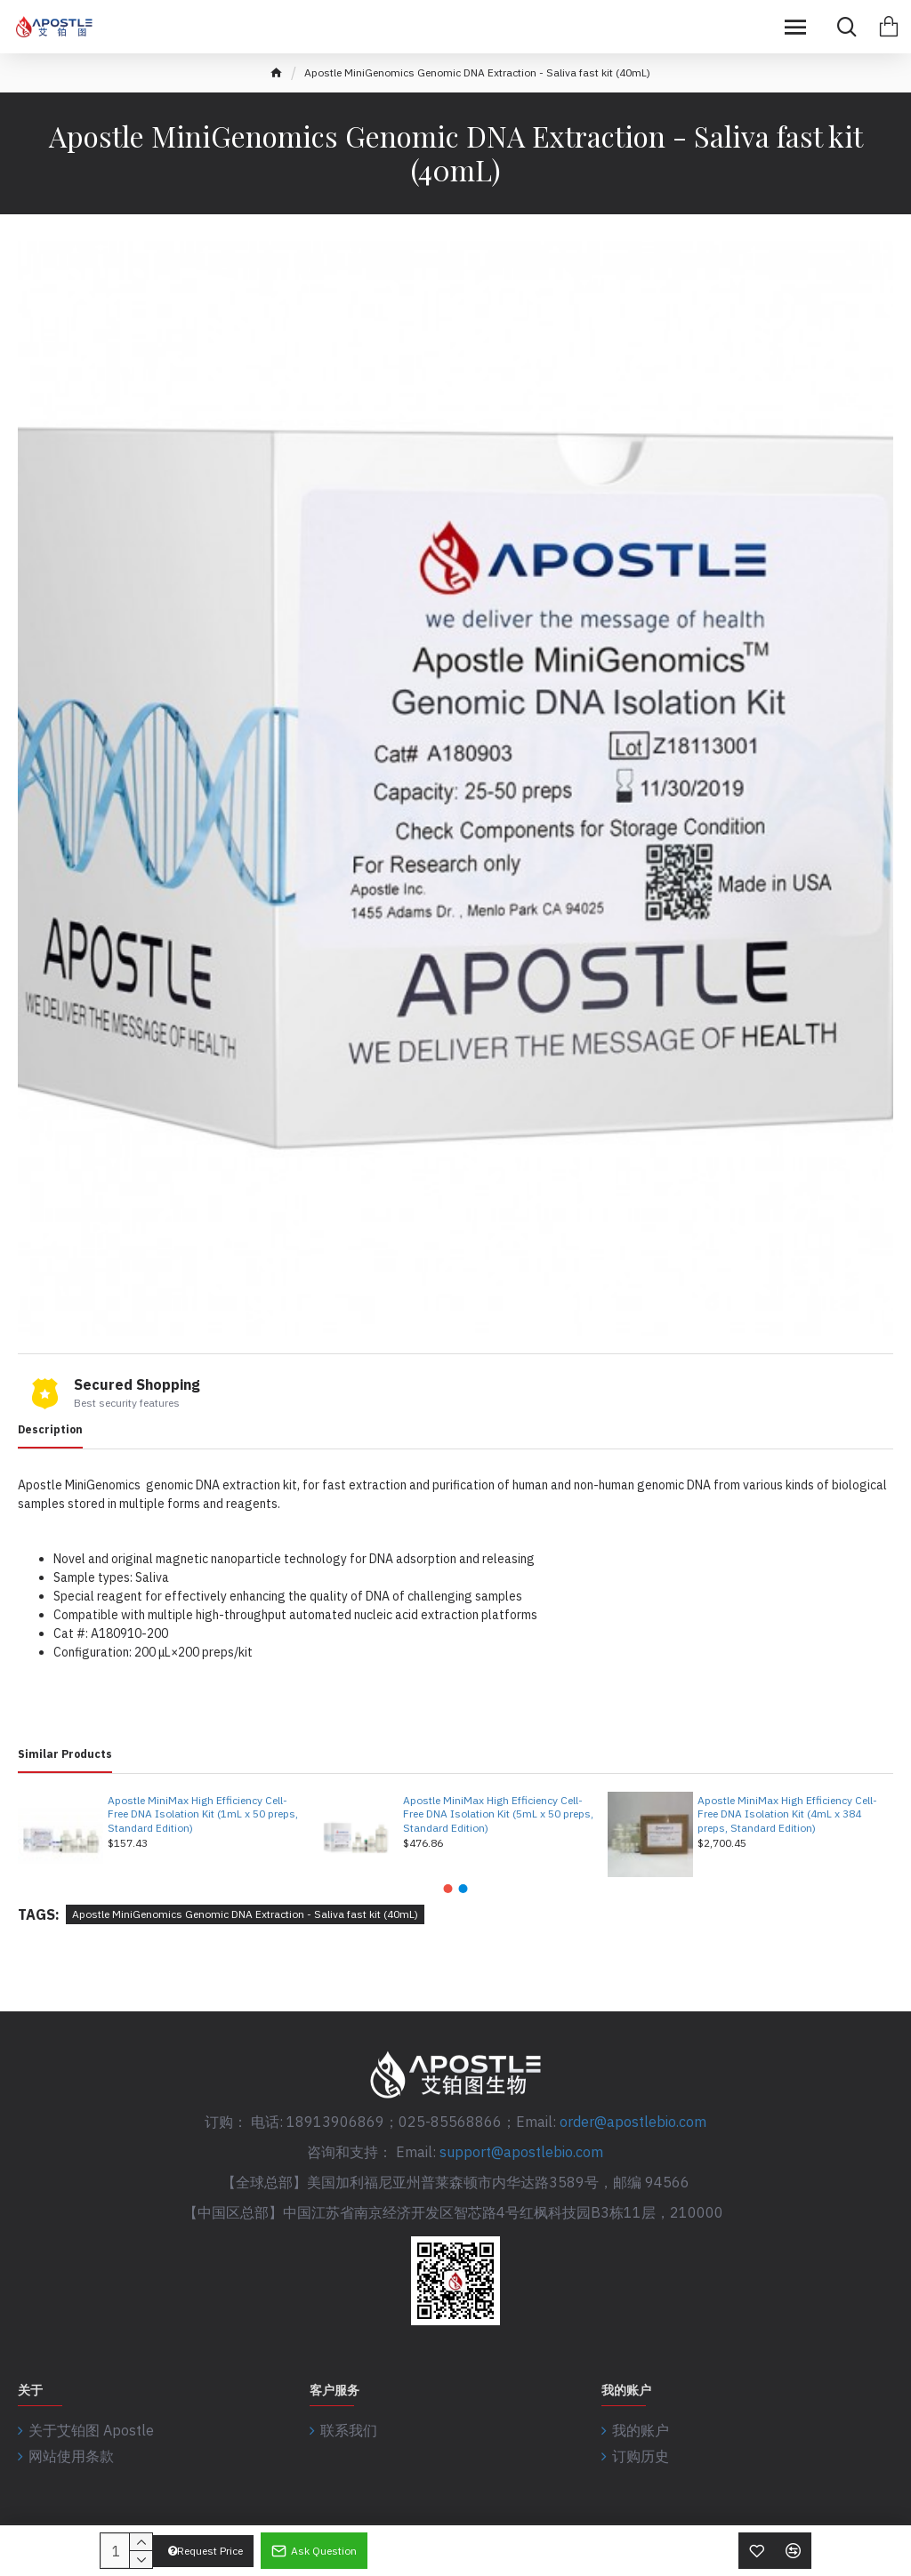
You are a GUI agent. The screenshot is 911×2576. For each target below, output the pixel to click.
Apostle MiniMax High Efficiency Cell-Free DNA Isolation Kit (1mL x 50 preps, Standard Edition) (203, 1814)
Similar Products (65, 1754)
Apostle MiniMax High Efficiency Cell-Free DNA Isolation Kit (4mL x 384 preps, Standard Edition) (787, 1814)
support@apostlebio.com (521, 2152)
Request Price (205, 2550)
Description (50, 1429)
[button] (448, 1888)
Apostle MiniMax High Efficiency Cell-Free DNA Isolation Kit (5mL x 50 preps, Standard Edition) (498, 1814)
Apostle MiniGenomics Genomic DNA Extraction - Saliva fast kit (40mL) (245, 1914)
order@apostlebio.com (633, 2122)
